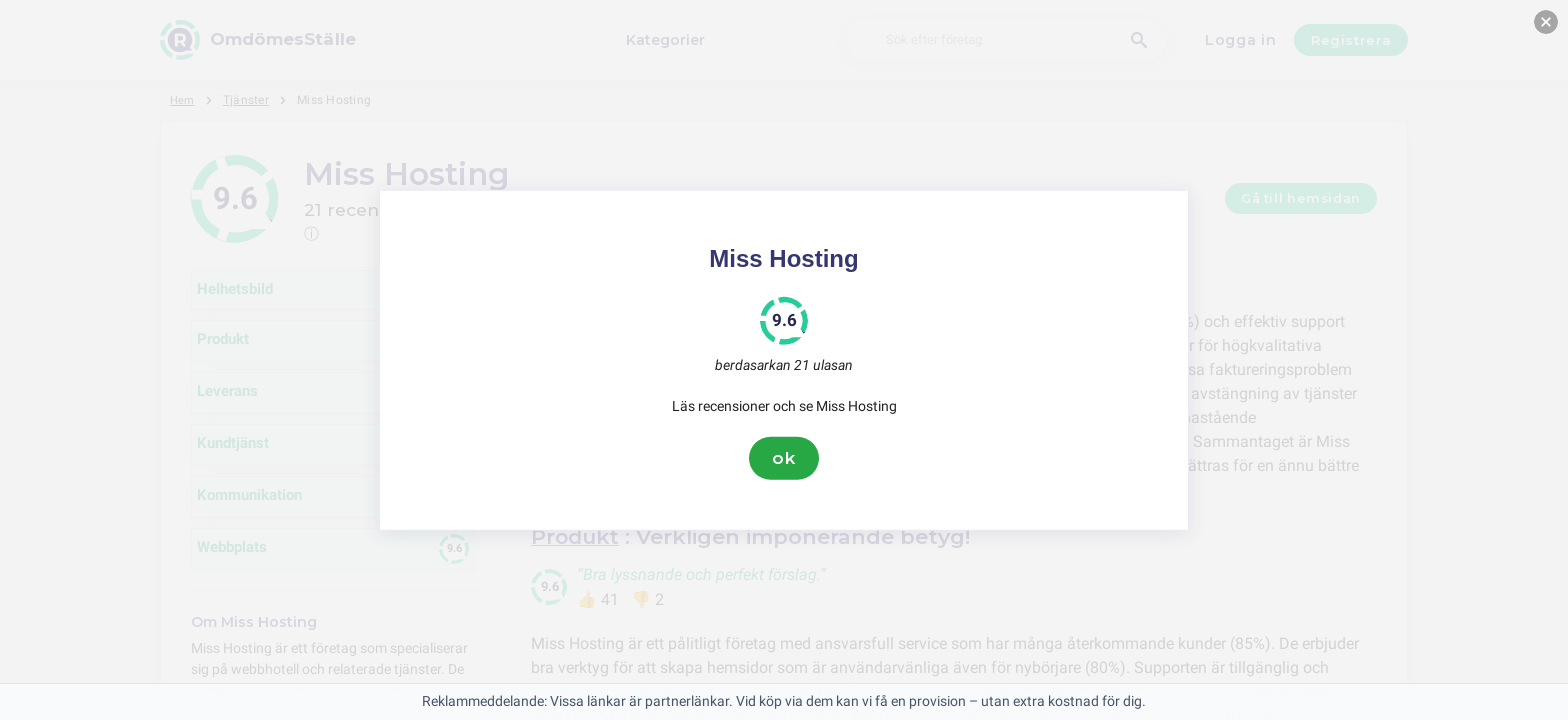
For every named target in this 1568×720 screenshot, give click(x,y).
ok (784, 458)
